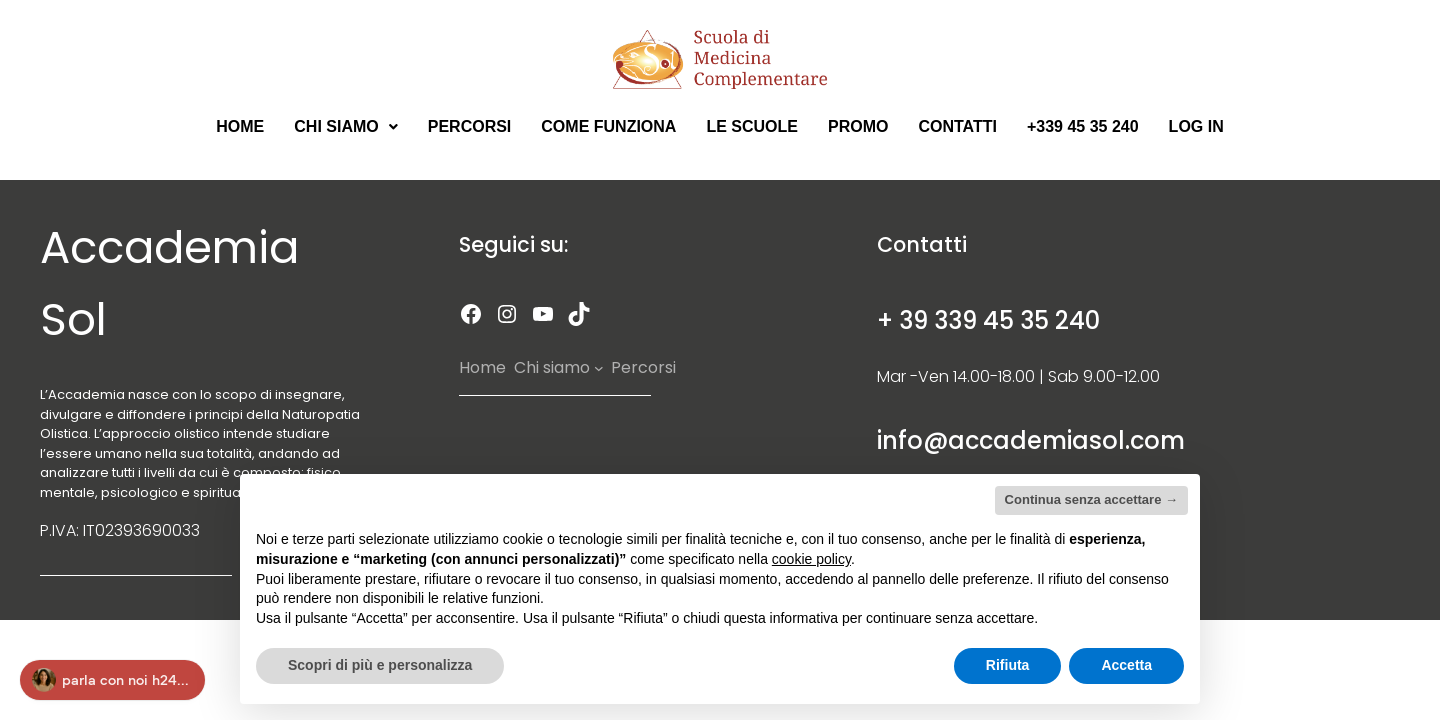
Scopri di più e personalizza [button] (380, 665)
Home (240, 126)
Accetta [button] (1126, 665)
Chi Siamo (345, 126)
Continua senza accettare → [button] (1091, 499)
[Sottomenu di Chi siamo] (599, 368)
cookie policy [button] (811, 559)
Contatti (957, 126)
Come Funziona (608, 126)
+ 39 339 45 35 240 (988, 320)
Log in (1196, 126)
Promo (858, 126)
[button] (345, 127)
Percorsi (470, 126)
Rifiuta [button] (1008, 665)
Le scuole (752, 126)
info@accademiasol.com (1031, 440)
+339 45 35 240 (1083, 126)
